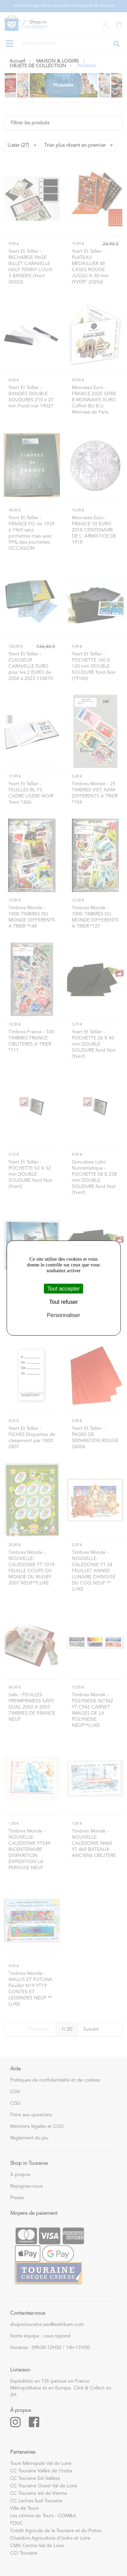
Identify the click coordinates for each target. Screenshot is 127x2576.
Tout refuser (63, 1301)
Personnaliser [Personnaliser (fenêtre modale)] (63, 1315)
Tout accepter (63, 1288)
